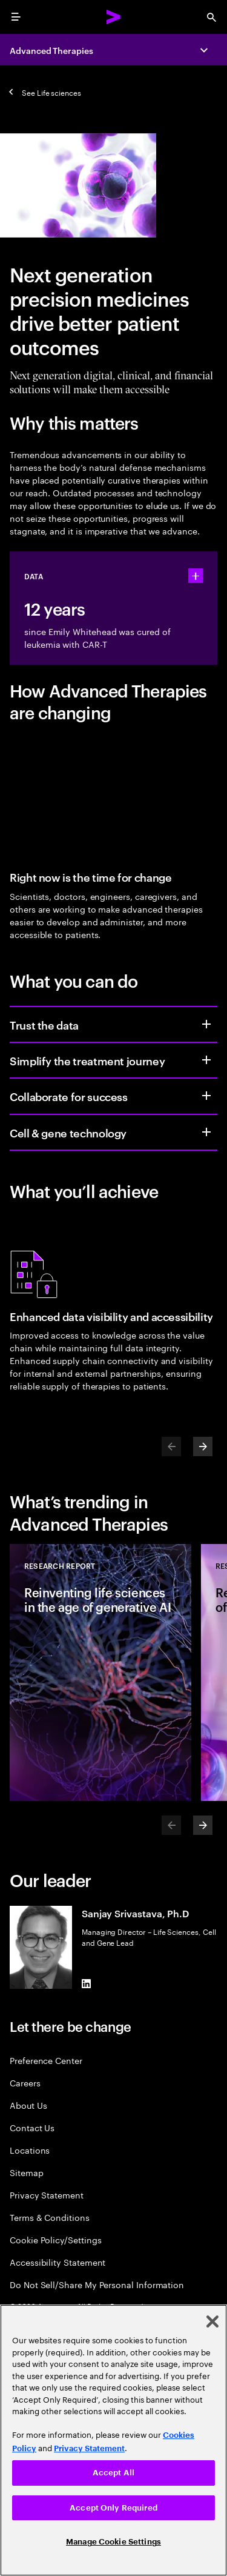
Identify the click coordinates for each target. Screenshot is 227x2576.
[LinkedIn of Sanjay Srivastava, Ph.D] (86, 1984)
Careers (25, 2082)
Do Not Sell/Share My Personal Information (97, 2284)
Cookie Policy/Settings (55, 2239)
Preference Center (46, 2060)
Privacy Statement (47, 2194)
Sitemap (27, 2172)
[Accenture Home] (113, 17)
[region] (113, 2440)
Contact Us (32, 2127)
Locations (30, 2149)
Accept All (113, 2473)
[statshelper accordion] (195, 575)
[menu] (15, 17)
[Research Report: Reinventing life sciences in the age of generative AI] (100, 1672)
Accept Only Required (113, 2508)
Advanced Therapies (51, 50)
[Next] (202, 1446)
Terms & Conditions (50, 2217)
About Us (28, 2104)
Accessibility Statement (57, 2261)
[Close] (212, 2321)
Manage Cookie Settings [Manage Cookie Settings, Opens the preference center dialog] (113, 2542)
